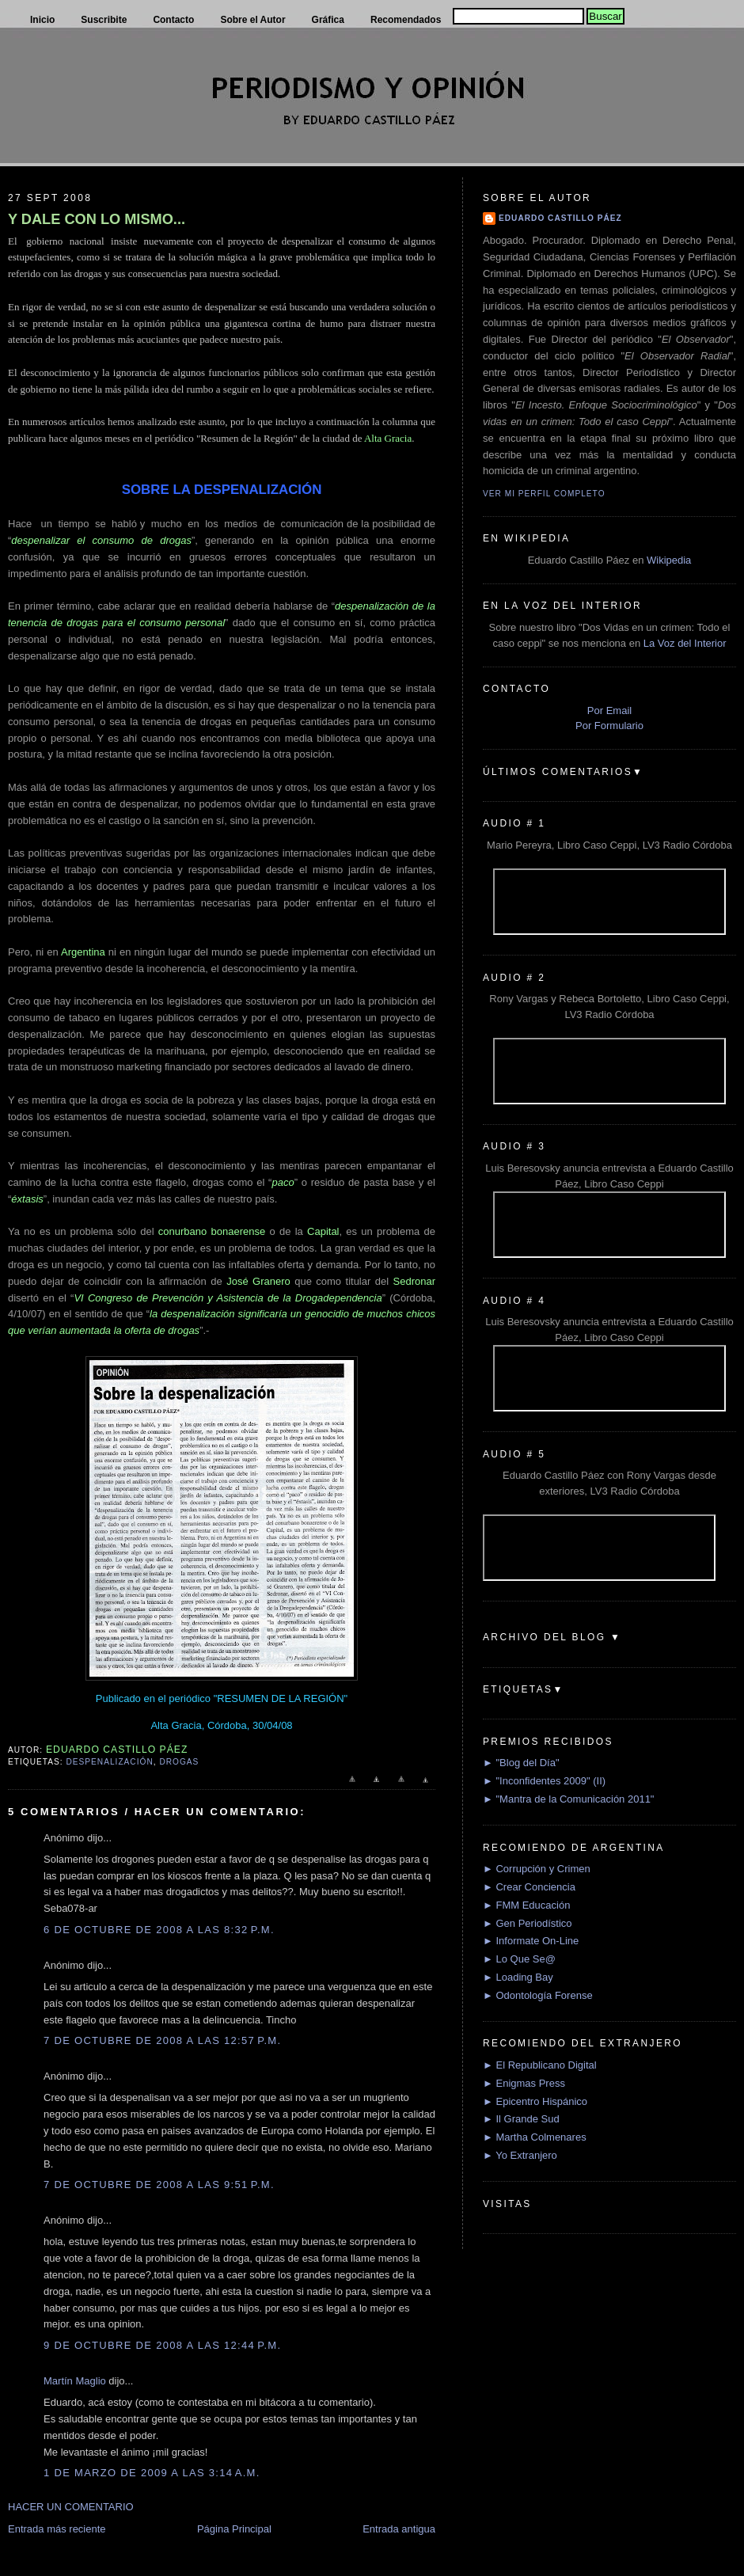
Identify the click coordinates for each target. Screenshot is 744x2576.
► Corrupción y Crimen (536, 1869)
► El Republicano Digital (540, 2065)
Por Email (609, 710)
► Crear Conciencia (529, 1887)
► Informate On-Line (531, 1941)
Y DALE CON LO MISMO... (96, 219)
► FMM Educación (526, 1905)
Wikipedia (669, 560)
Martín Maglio (75, 2381)
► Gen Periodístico (527, 1923)
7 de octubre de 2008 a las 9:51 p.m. (159, 2184)
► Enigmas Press (524, 2083)
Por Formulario (609, 725)
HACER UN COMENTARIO (71, 2507)
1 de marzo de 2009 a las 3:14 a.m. (152, 2473)
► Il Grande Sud (521, 2119)
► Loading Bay (518, 1977)
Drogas (179, 1761)
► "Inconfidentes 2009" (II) (544, 1781)
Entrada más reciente (57, 2529)
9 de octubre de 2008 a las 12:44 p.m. (162, 2345)
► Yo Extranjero (520, 2155)
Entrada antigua (399, 2529)
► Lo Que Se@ (519, 1959)
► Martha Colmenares (534, 2137)
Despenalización (109, 1761)
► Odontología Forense (538, 1995)
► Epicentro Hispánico (535, 2101)
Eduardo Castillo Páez (560, 218)
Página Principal (234, 2529)
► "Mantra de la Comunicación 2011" (569, 1799)
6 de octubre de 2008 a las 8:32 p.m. (159, 1930)
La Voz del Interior (685, 643)
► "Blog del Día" (521, 1763)
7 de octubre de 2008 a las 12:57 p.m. (162, 2040)
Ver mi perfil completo (544, 493)
